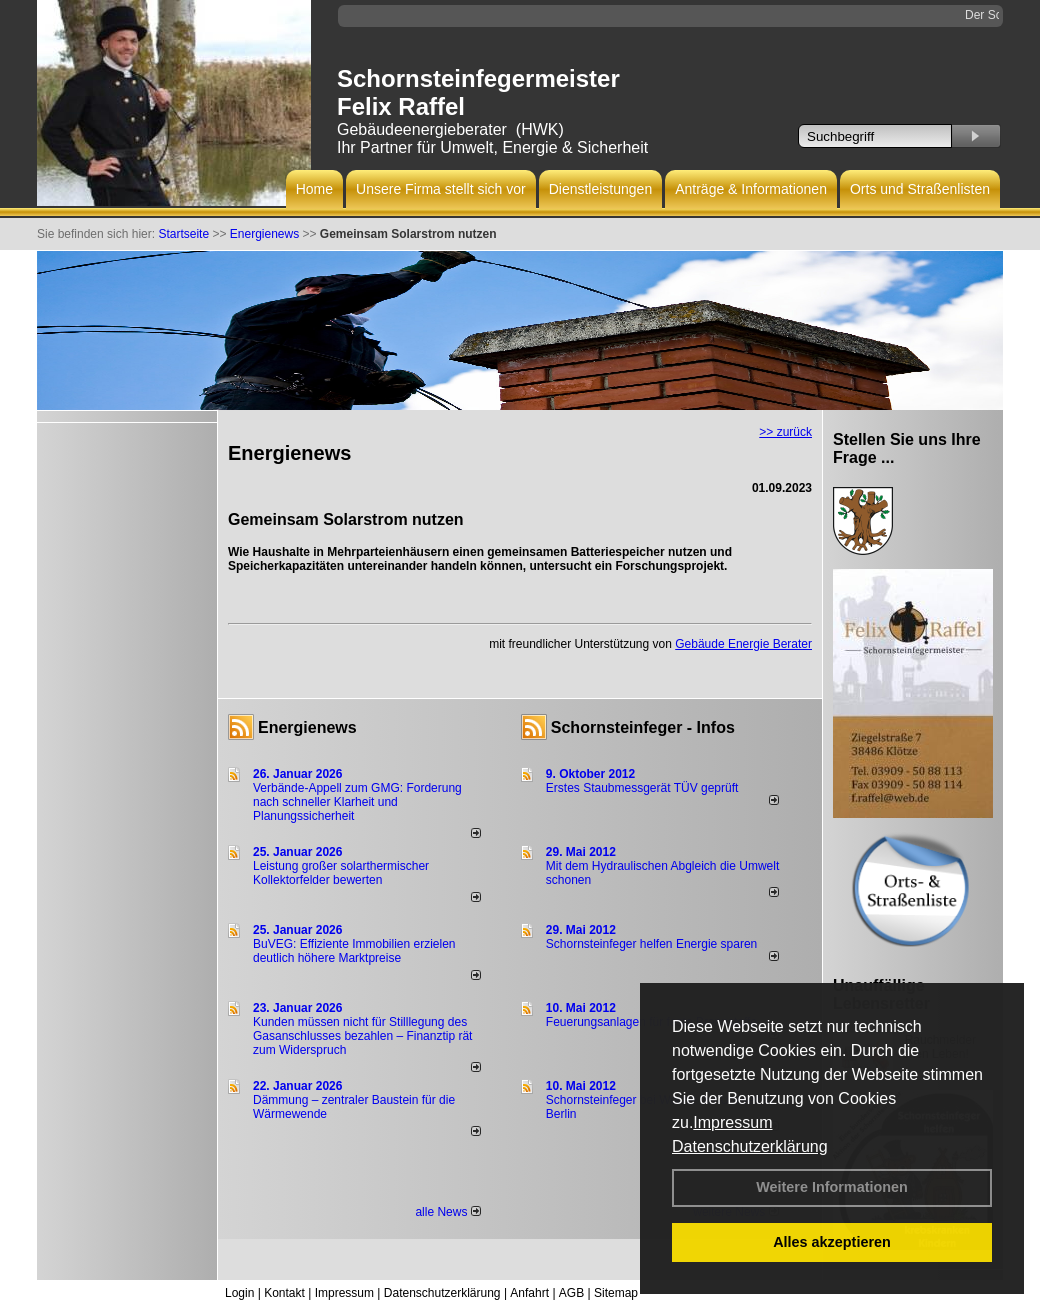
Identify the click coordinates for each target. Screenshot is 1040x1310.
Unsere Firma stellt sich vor (441, 189)
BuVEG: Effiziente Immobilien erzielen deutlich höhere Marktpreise (354, 951)
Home (314, 189)
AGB (571, 1293)
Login (239, 1293)
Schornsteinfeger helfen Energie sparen (651, 944)
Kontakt (284, 1293)
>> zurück (785, 432)
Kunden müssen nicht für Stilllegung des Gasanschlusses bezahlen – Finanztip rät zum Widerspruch (362, 1036)
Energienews (307, 727)
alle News (447, 1212)
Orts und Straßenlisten (920, 189)
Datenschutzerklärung (750, 1146)
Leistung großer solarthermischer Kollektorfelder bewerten (341, 873)
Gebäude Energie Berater (743, 644)
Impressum (732, 1122)
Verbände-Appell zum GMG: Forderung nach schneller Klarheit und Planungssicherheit (357, 802)
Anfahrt (529, 1293)
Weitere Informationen (832, 1187)
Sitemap (616, 1293)
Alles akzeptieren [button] (832, 1242)
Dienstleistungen (601, 189)
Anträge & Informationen (751, 189)
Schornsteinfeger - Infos (643, 727)
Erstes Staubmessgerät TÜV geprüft (642, 788)
